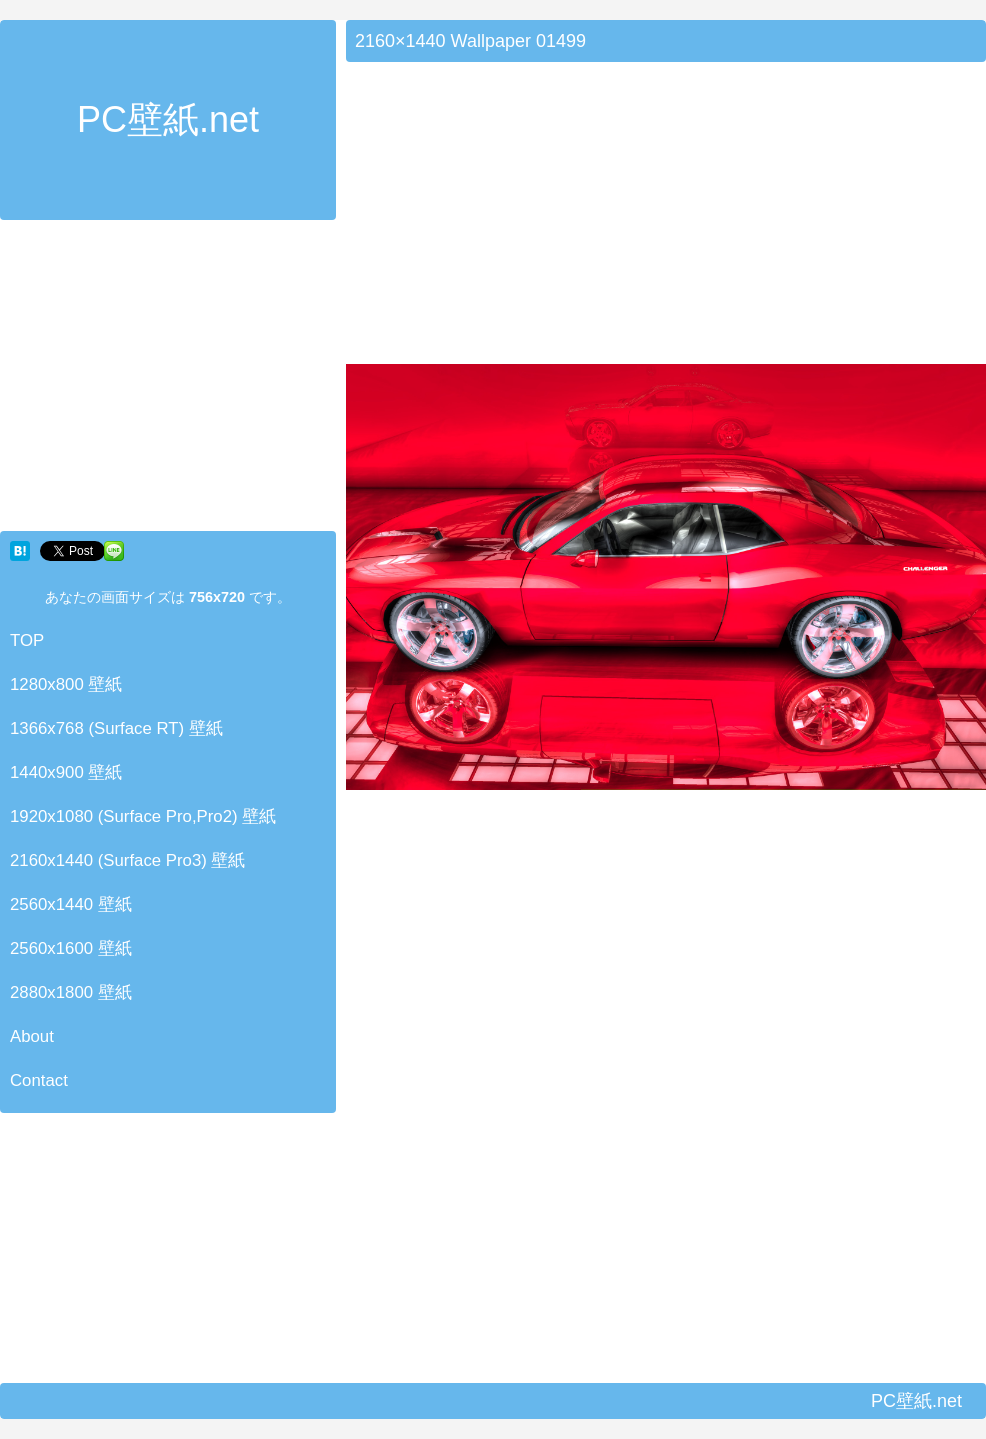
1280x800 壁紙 (66, 684)
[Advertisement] (168, 380)
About (32, 1036)
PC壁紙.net (168, 119)
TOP (27, 640)
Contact (39, 1080)
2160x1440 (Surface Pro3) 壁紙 (128, 860)
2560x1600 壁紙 (71, 948)
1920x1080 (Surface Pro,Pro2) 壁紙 (143, 816)
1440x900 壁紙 (66, 772)
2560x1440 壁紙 (71, 904)
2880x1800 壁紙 (71, 992)
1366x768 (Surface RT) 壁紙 (116, 728)
